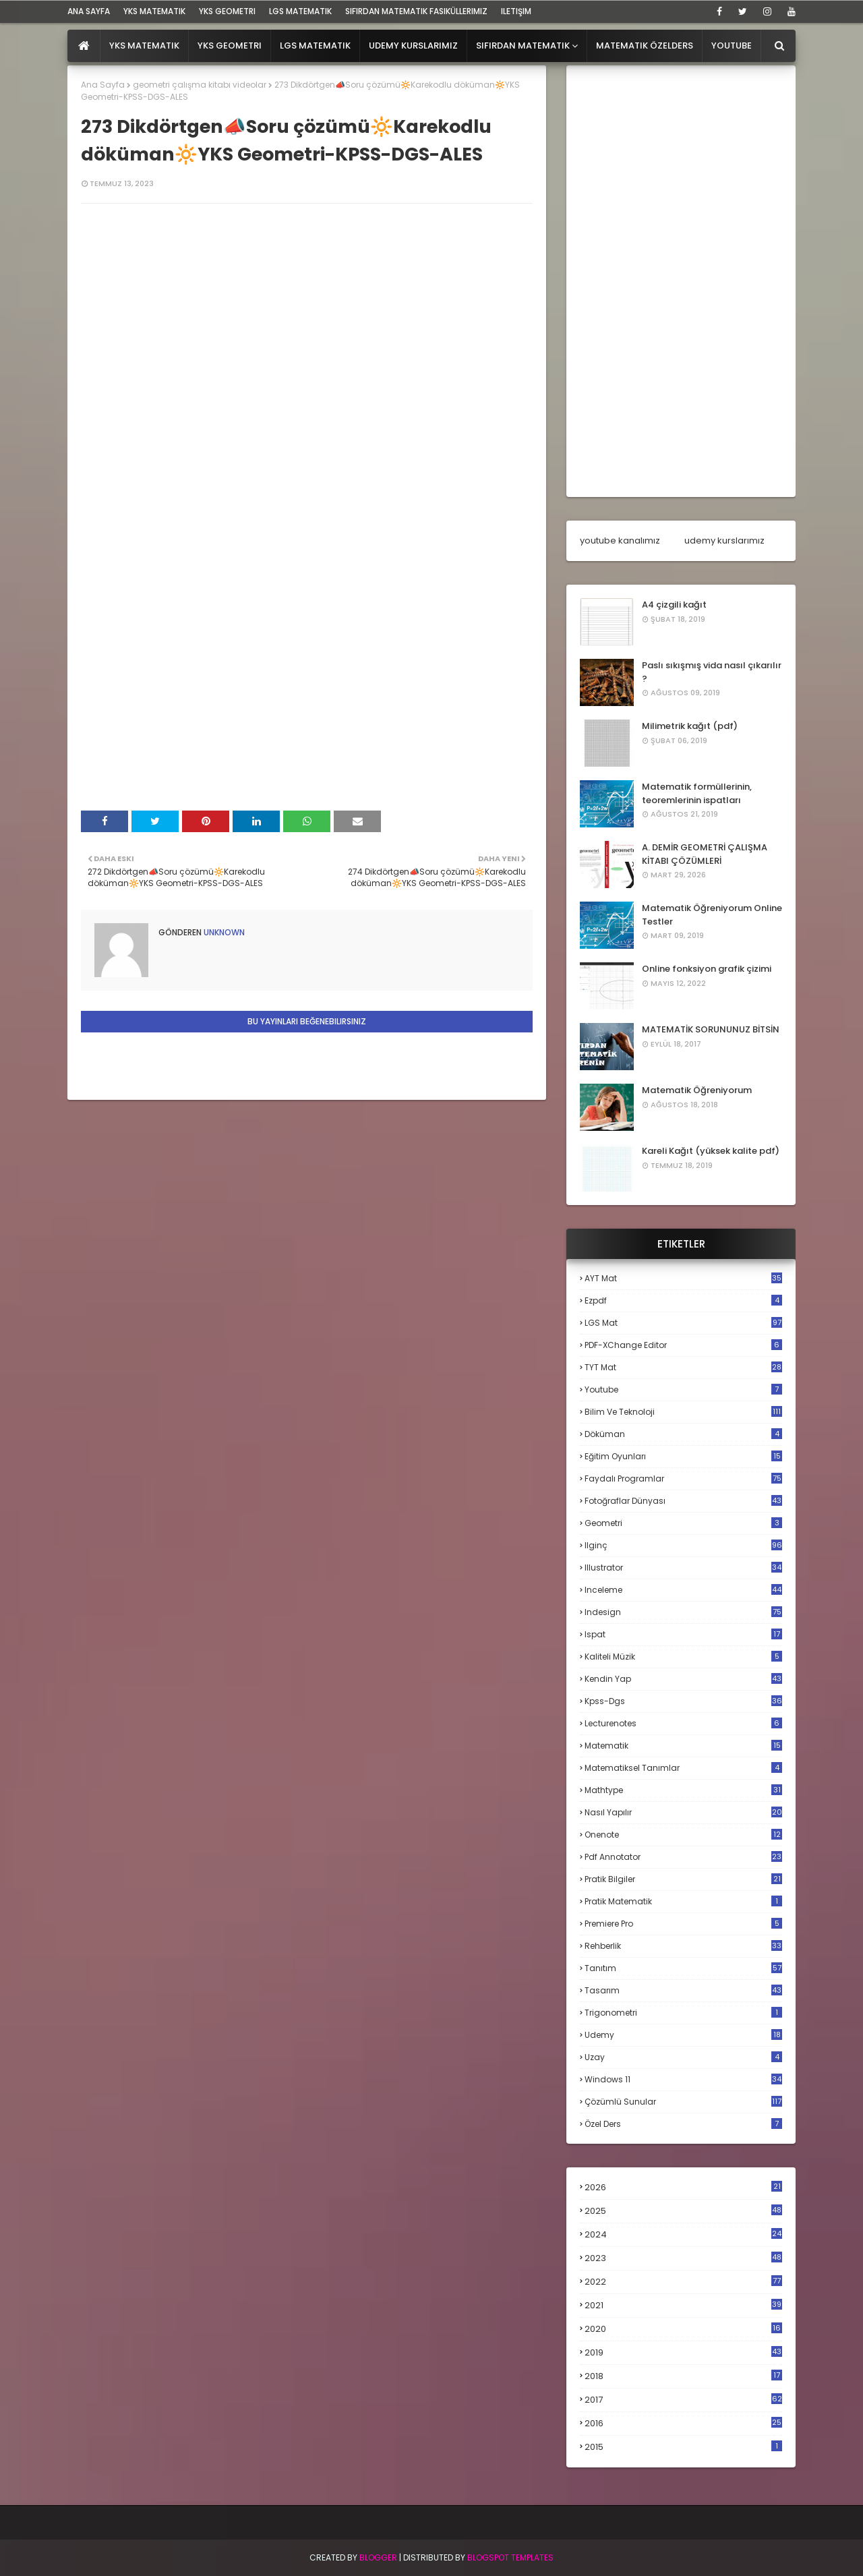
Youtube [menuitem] (731, 45)
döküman (683, 1434)
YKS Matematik (154, 11)
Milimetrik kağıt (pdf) (690, 726)
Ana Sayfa (103, 84)
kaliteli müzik (683, 1656)
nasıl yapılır (683, 1812)
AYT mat (683, 1278)
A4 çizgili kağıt (674, 604)
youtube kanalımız (620, 540)
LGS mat (683, 1322)
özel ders (683, 2124)
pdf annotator (683, 1857)
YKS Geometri (227, 11)
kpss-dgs (683, 1701)
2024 (683, 2234)
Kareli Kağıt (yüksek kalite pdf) (710, 1150)
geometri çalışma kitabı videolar (199, 84)
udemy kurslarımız (724, 540)
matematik (683, 1746)
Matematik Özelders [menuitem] (644, 45)
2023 (683, 2258)
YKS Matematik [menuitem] (144, 45)
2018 (683, 2376)
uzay (683, 2057)
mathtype (683, 1790)
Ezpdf (683, 1300)
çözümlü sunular (683, 2101)
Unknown (223, 932)
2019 (683, 2353)
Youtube (683, 1389)
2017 (683, 2400)
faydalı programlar (683, 1478)
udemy (683, 2035)
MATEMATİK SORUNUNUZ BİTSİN (710, 1029)
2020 (683, 2329)
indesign (683, 1612)
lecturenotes (683, 1723)
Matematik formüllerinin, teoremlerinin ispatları (697, 793)
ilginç (683, 1545)
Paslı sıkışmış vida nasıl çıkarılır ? (711, 672)
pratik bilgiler (683, 1879)
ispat (683, 1635)
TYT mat (683, 1367)
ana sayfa (88, 11)
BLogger (378, 2557)
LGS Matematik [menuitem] (315, 45)
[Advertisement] (681, 281)
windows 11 (683, 2079)
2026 (683, 2187)
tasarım (683, 1990)
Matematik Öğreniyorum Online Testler (712, 915)
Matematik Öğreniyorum (697, 1090)
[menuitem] (83, 46)
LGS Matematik (300, 11)
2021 (683, 2305)
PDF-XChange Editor (683, 1345)
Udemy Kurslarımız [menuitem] (413, 45)
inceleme (683, 1590)
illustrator (683, 1567)
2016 (683, 2423)
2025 (683, 2210)
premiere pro (683, 1923)
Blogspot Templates (510, 2557)
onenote (683, 1834)
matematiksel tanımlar (683, 1768)
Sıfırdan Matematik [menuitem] (523, 45)
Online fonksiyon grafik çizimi (706, 968)
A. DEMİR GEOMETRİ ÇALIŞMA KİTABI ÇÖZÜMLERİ (704, 854)
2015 (683, 2446)
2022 (683, 2281)
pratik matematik (683, 1901)
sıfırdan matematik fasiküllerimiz (416, 11)
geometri (683, 1523)
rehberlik (683, 1946)
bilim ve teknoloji (683, 1411)
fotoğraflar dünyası (683, 1500)
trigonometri (683, 2012)
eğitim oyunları (683, 1456)
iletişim (516, 11)
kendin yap (683, 1679)
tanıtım (683, 1968)
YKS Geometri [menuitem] (230, 45)
